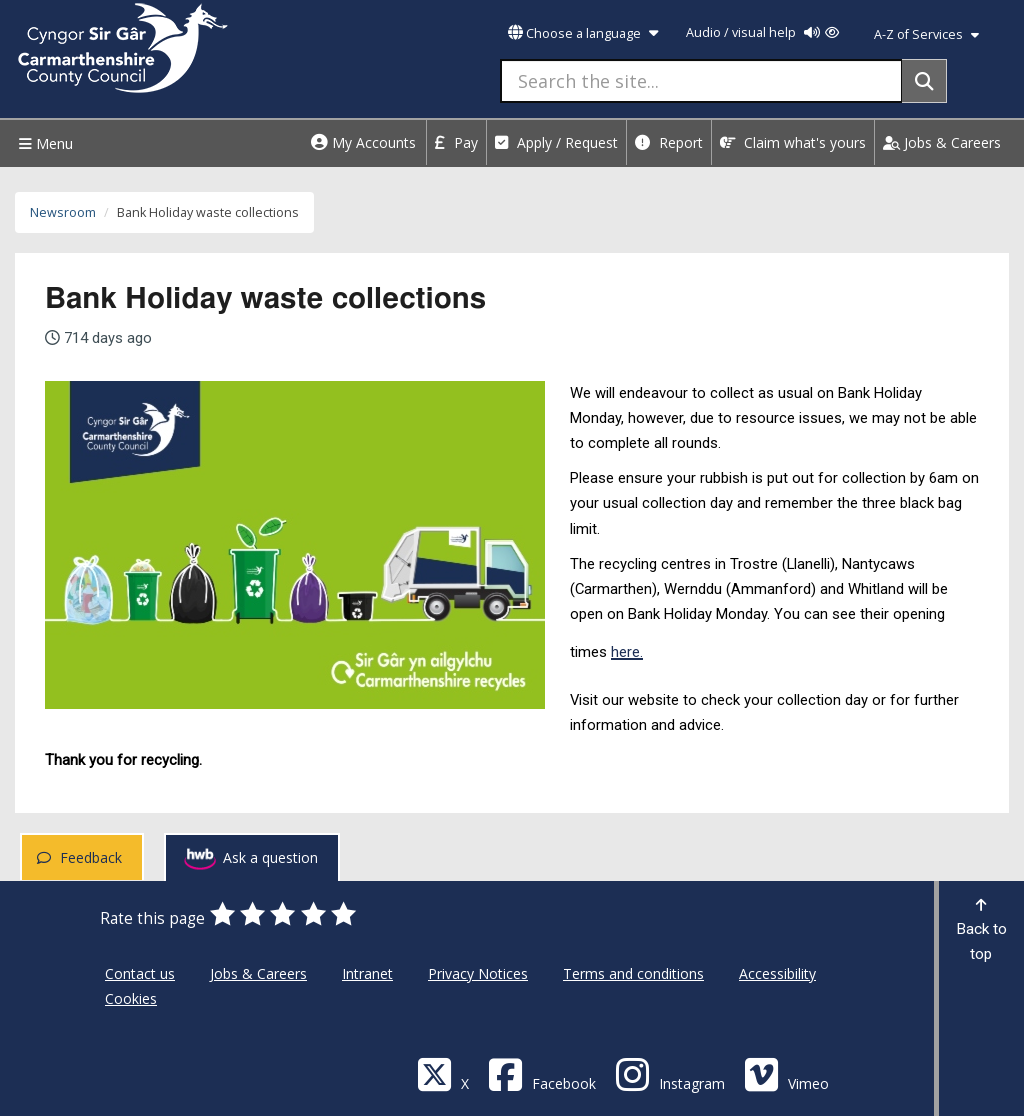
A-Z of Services (926, 34)
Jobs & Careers (942, 142)
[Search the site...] (701, 81)
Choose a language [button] (583, 33)
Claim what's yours (793, 142)
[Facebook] (542, 1073)
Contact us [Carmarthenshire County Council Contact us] (140, 973)
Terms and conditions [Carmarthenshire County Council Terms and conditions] (633, 973)
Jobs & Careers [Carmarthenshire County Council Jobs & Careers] (258, 973)
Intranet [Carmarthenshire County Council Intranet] (367, 973)
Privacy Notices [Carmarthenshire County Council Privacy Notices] (478, 973)
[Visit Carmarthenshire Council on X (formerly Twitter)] (443, 1073)
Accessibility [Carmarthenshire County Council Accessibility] (777, 973)
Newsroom (63, 212)
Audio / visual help (762, 32)
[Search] (924, 81)
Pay (456, 142)
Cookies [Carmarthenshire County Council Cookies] (131, 998)
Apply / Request (556, 142)
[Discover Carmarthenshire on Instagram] (670, 1073)
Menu (43, 143)
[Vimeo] (786, 1073)
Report (669, 142)
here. (627, 652)
